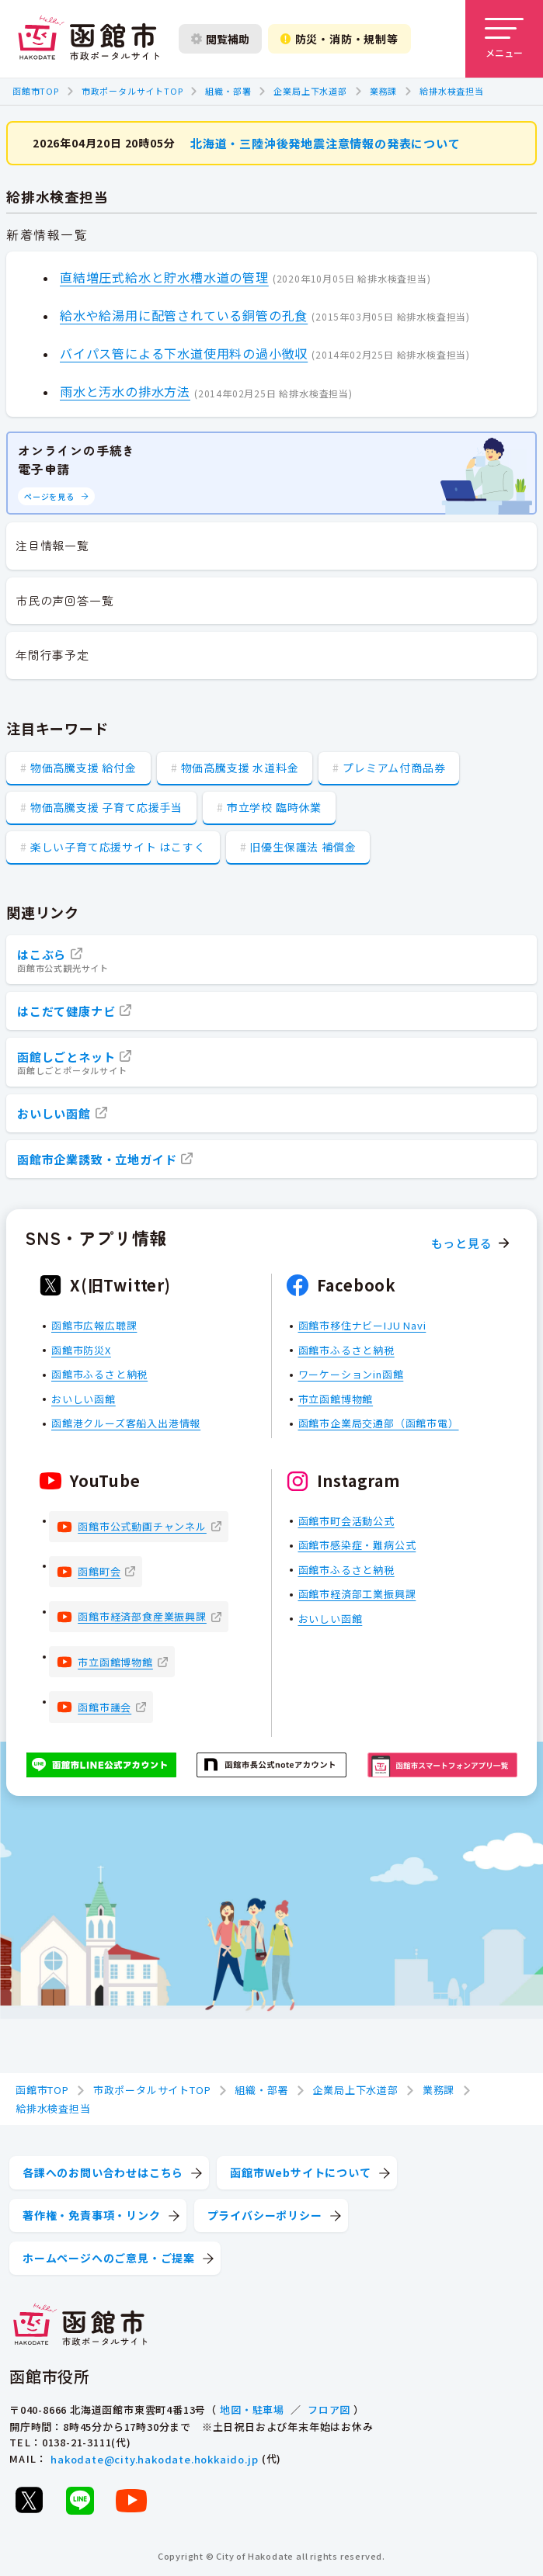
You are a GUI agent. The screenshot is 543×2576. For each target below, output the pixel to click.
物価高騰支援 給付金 (83, 767)
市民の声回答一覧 (64, 600)
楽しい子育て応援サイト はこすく (118, 847)
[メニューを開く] (504, 39)
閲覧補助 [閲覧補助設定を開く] (220, 39)
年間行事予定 (52, 655)
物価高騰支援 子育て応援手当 (106, 807)
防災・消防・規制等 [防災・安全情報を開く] (339, 39)
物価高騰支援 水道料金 (240, 767)
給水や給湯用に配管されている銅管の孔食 (184, 314)
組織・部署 (228, 91)
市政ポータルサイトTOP (132, 91)
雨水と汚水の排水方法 (125, 391)
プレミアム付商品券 (394, 767)
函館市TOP (35, 91)
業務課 (383, 91)
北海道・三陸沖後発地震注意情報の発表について (325, 142)
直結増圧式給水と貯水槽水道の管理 (164, 276)
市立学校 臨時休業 (274, 807)
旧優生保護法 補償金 (302, 847)
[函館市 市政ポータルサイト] (88, 39)
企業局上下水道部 (309, 91)
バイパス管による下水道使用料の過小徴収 (184, 353)
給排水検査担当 (451, 91)
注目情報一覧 (52, 545)
